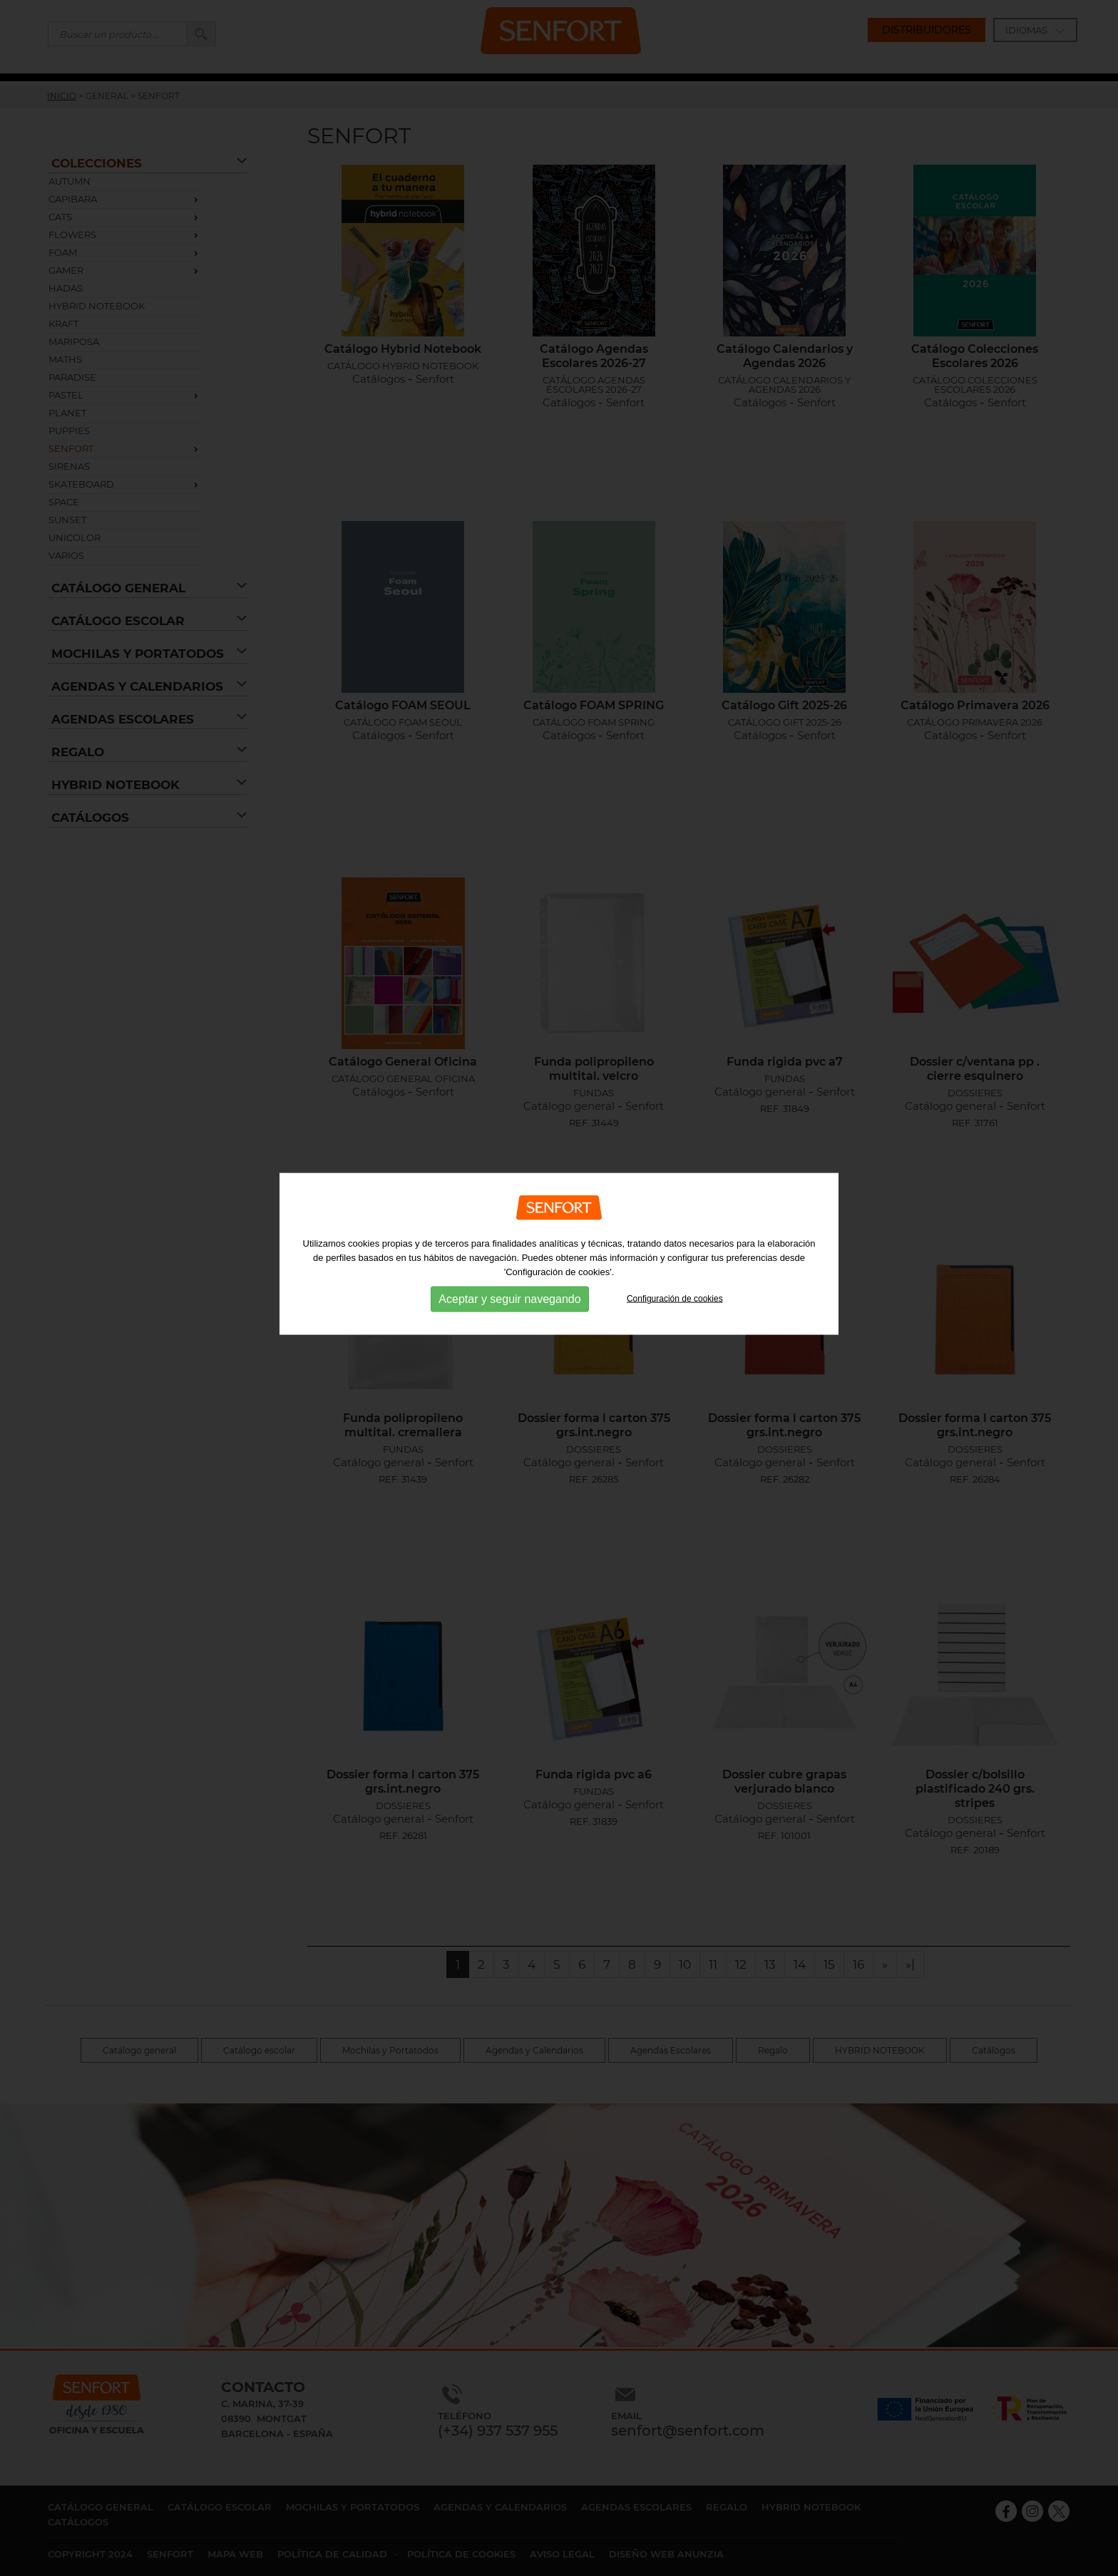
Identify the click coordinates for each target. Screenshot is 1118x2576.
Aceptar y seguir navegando (509, 1241)
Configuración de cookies (675, 1240)
